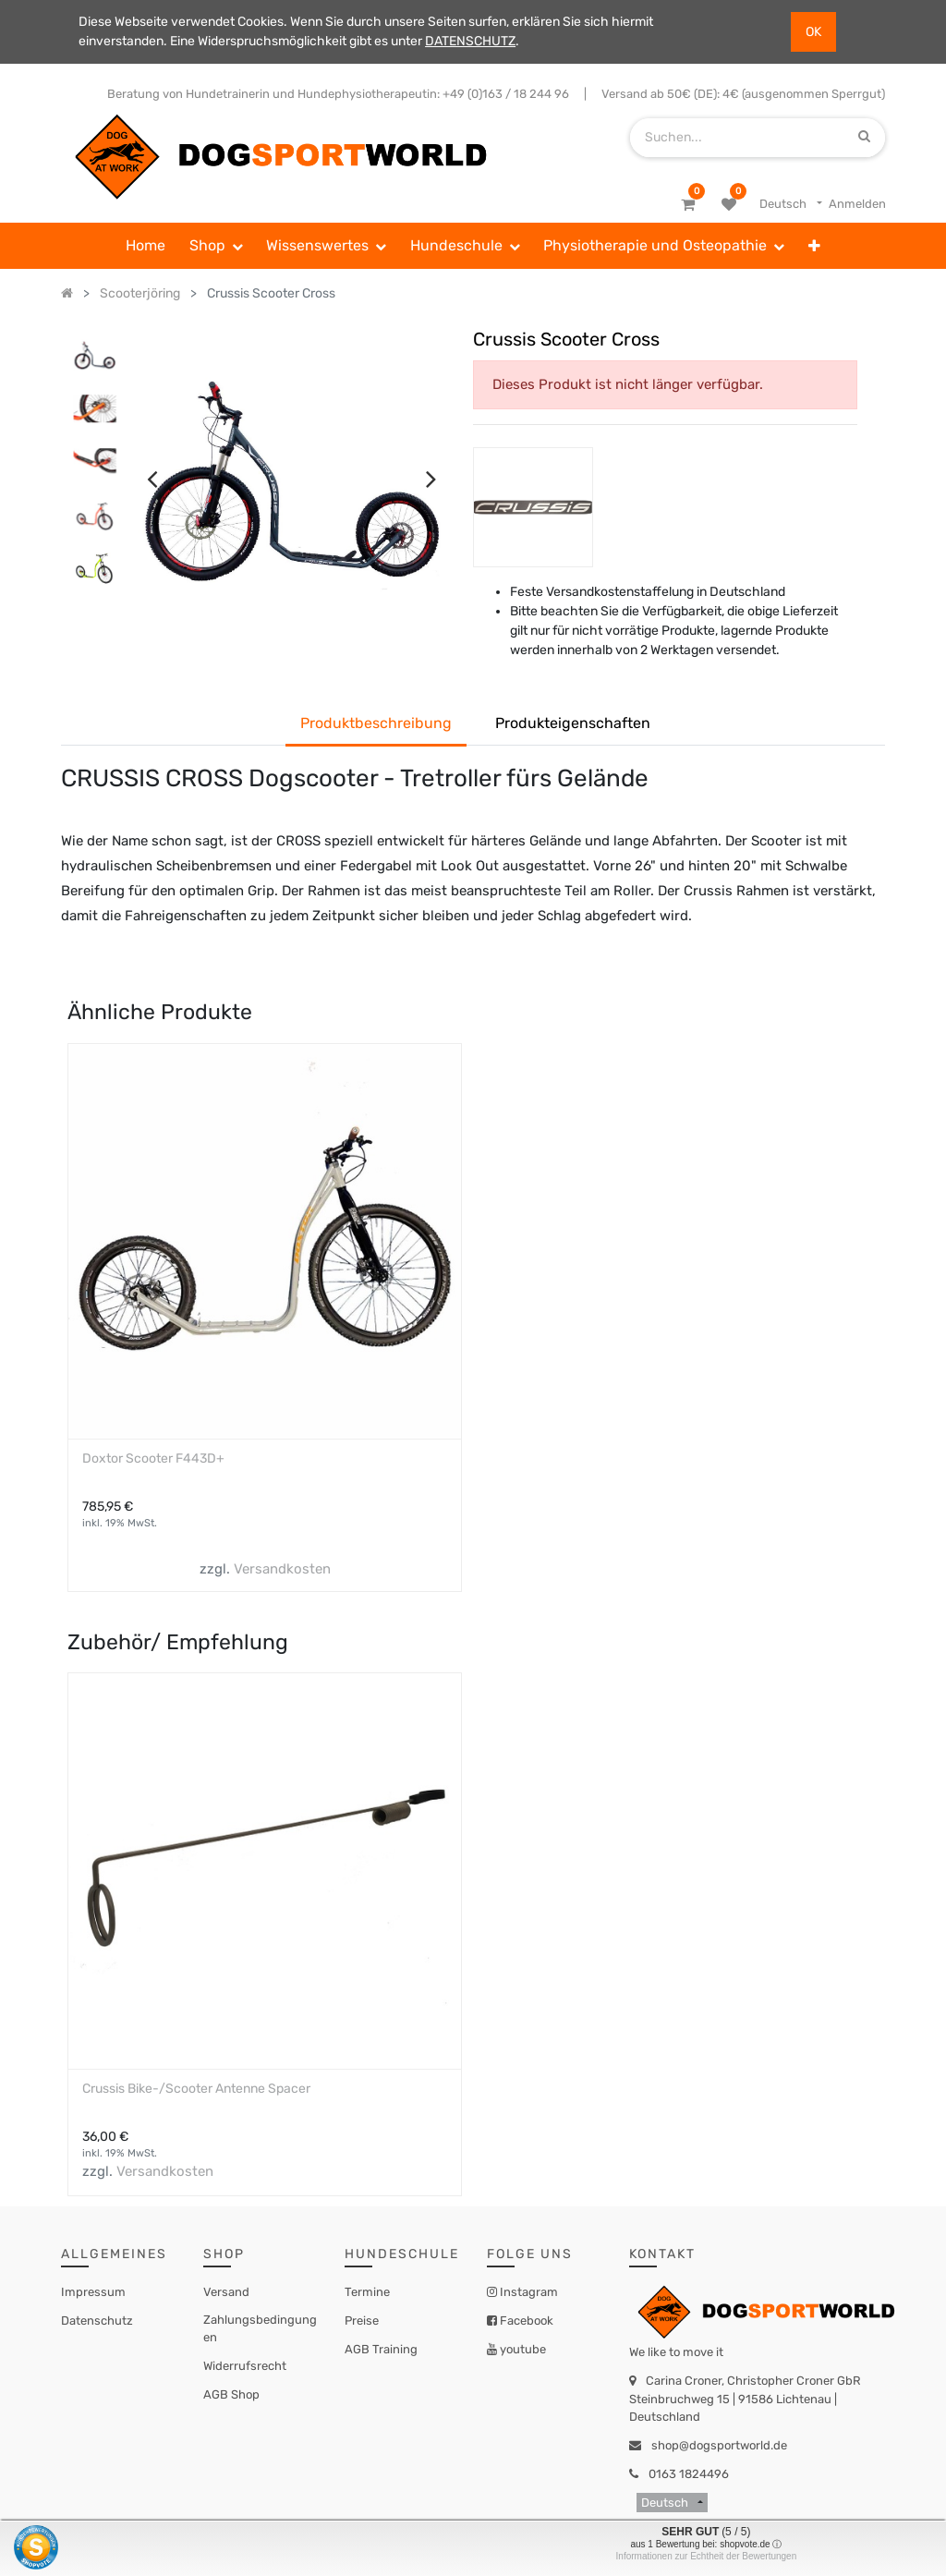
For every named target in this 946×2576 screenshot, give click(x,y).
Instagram (527, 2292)
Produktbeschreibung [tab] (376, 723)
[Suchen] (864, 137)
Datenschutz (97, 2320)
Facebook (525, 2320)
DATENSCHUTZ (470, 41)
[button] (814, 246)
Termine (367, 2292)
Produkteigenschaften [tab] (572, 723)
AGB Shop (231, 2394)
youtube (521, 2349)
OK (813, 32)
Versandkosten (282, 1569)
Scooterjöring (140, 293)
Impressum (93, 2292)
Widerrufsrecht (244, 2366)
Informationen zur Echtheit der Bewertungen (706, 2556)
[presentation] (152, 478)
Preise (362, 2320)
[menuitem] (145, 246)
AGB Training (381, 2349)
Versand (226, 2292)
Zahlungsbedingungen (260, 2329)
